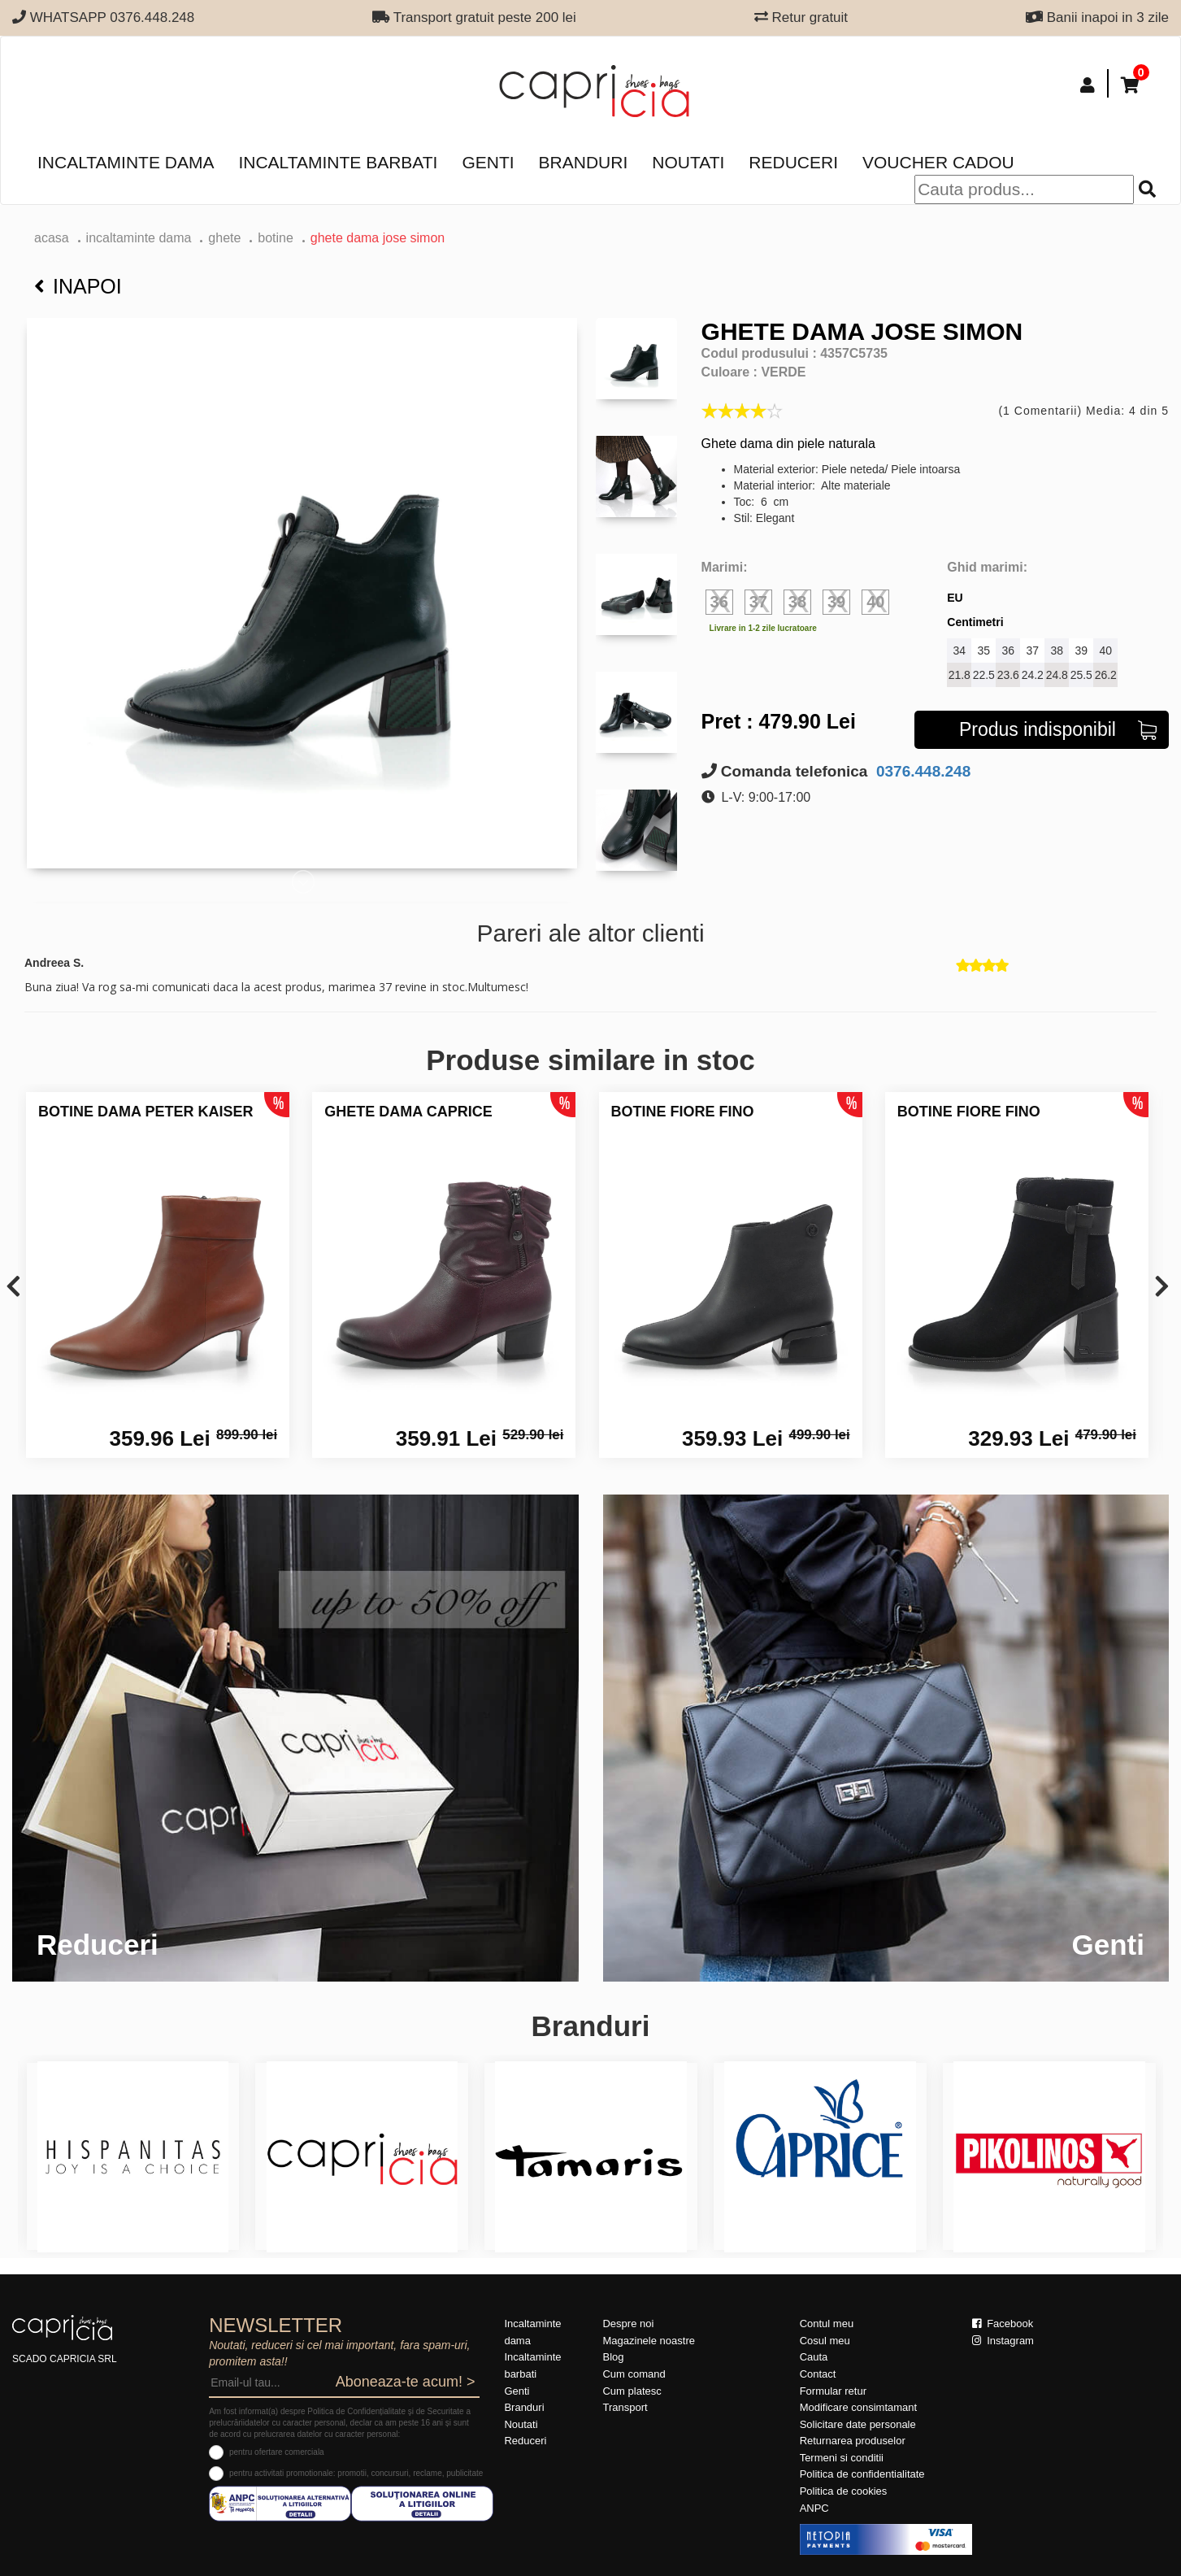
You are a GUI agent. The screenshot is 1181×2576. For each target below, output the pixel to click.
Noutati (688, 162)
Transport (624, 2407)
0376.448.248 (921, 771)
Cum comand (633, 2374)
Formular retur (833, 2391)
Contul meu (826, 2323)
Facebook (1003, 2323)
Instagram (1003, 2340)
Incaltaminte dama (125, 162)
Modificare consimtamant (859, 2407)
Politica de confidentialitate (862, 2474)
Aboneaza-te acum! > (405, 2382)
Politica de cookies (844, 2491)
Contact (818, 2374)
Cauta (814, 2357)
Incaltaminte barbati (337, 162)
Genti (488, 162)
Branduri (583, 162)
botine (275, 238)
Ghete (224, 238)
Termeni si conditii (842, 2458)
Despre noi (627, 2323)
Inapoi (78, 286)
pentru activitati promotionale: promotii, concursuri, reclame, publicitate (356, 2473)
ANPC (814, 2508)
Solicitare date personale (858, 2424)
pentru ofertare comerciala (276, 2452)
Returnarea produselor (852, 2441)
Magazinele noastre (648, 2340)
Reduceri (793, 162)
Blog (612, 2357)
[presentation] (13, 1287)
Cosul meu (825, 2340)
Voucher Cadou (938, 162)
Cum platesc (631, 2391)
